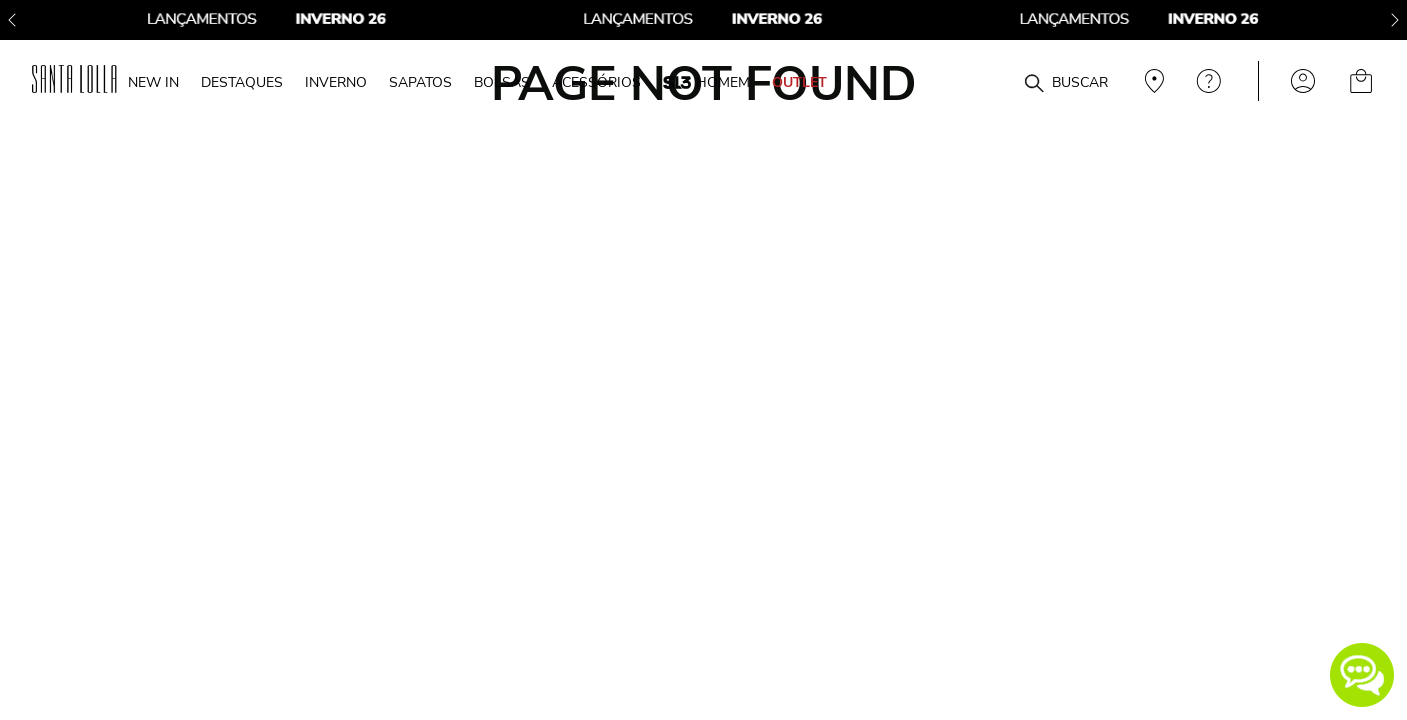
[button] (1362, 675)
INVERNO (336, 82)
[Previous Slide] (12, 20)
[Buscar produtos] (1034, 84)
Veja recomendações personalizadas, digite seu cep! (1152, 81)
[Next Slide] (1395, 20)
